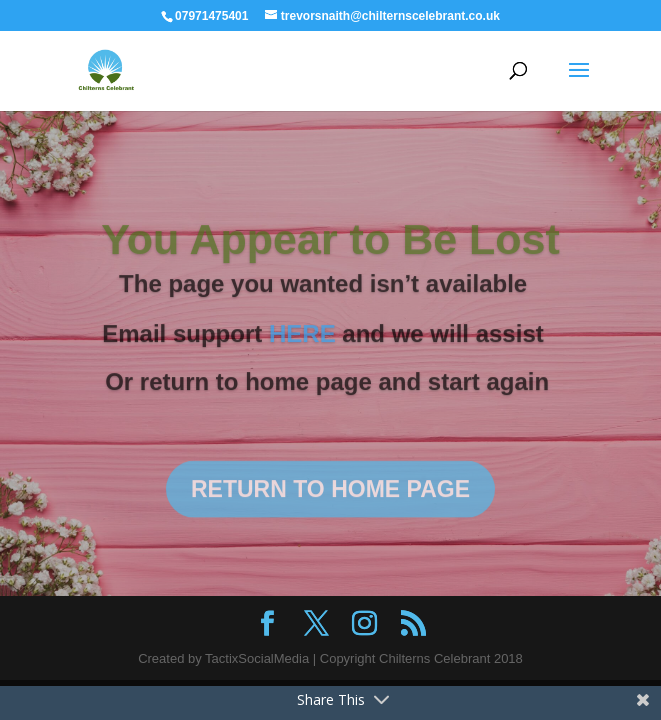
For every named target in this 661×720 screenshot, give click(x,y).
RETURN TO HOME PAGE (330, 500)
